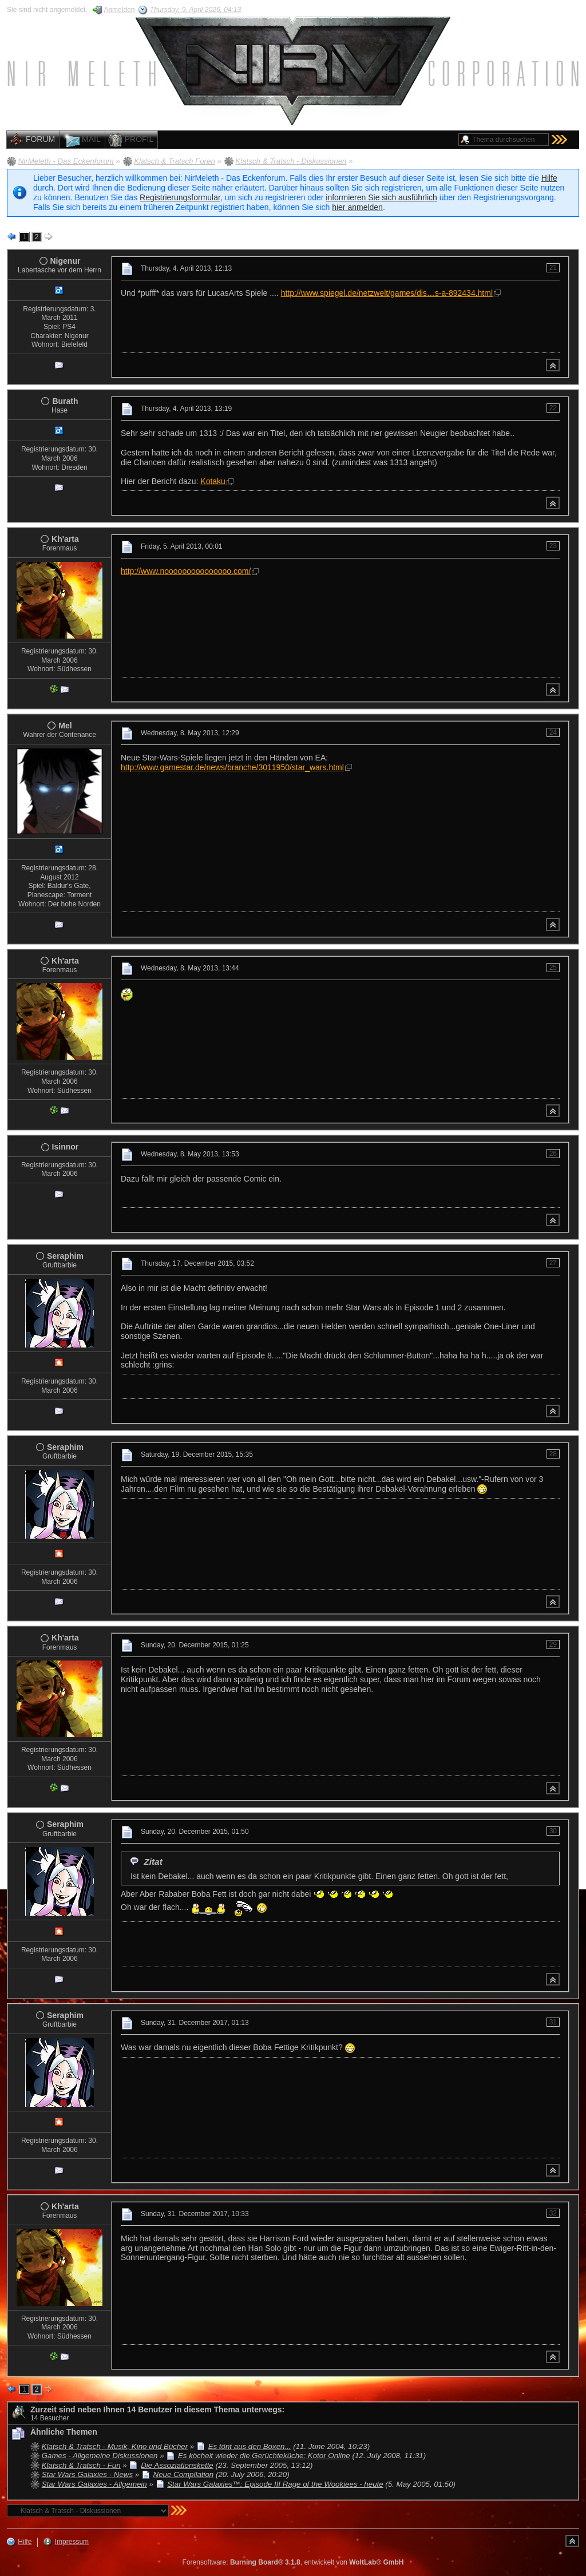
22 (553, 408)
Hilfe (549, 178)
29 (553, 1644)
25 (553, 968)
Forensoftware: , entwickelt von (293, 2562)
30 (553, 1831)
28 (553, 1454)
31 (553, 2022)
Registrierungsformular (180, 197)
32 (553, 2213)
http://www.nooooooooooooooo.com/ (186, 571)
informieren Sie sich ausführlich (381, 197)
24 (553, 732)
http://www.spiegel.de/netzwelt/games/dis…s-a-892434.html (387, 293)
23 (553, 546)
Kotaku (212, 481)
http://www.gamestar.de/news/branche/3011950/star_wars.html (232, 767)
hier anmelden (357, 207)
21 (553, 268)
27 (553, 1263)
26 (553, 1154)
